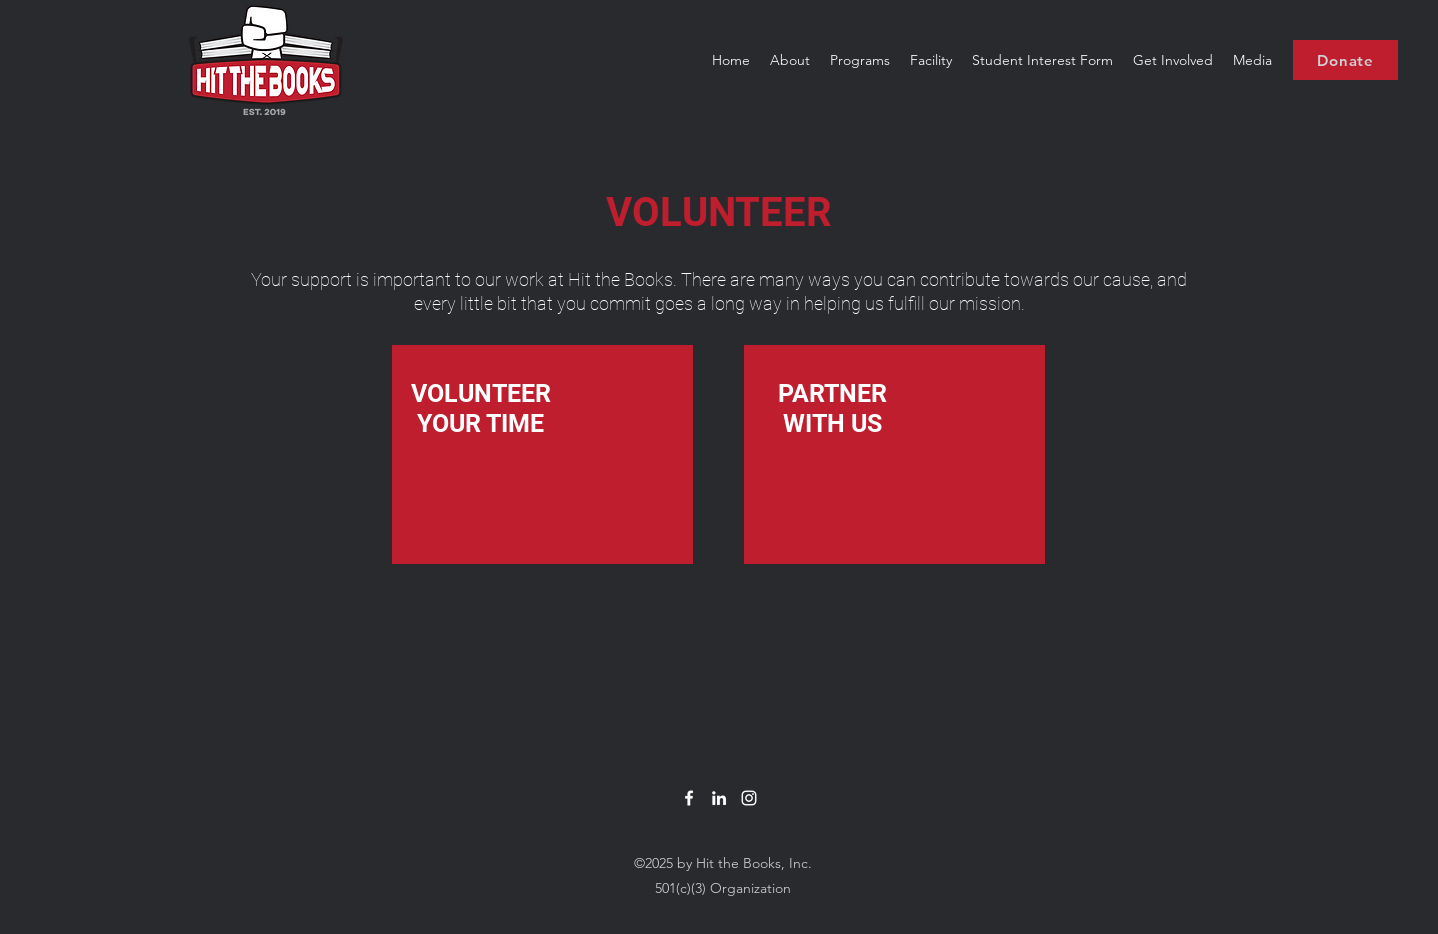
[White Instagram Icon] (749, 798)
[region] (542, 455)
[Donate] (1345, 60)
